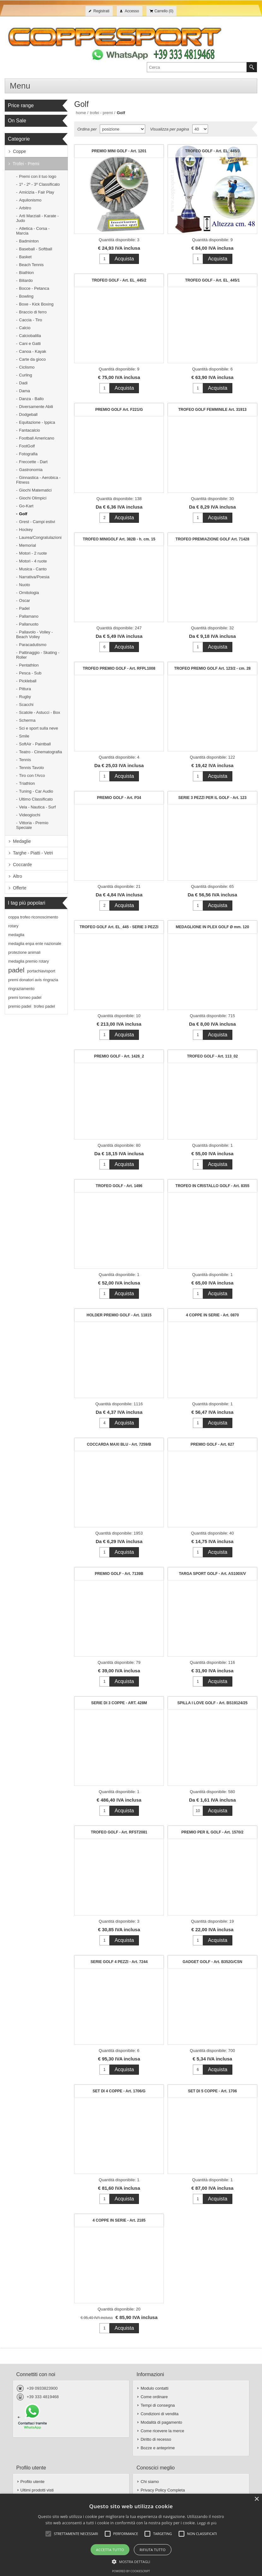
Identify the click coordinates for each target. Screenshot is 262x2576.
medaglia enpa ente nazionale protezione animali (34, 948)
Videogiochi (29, 815)
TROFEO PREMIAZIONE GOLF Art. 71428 (212, 539)
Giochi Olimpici (32, 498)
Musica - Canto (32, 569)
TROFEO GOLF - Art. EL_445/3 (212, 151)
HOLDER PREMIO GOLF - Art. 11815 (119, 1315)
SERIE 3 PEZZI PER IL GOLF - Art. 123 (212, 798)
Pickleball (27, 681)
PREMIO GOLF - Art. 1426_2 (119, 1056)
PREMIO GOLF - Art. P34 (119, 798)
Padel (24, 608)
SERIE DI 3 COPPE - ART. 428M (119, 1703)
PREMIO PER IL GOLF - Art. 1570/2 (213, 1832)
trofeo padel (44, 1006)
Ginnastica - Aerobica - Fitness (38, 480)
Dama (24, 390)
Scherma (27, 720)
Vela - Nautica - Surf (37, 807)
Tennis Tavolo (31, 767)
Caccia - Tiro (30, 320)
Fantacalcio (29, 430)
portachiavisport (41, 971)
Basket (25, 256)
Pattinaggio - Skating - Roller (37, 655)
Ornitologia (29, 592)
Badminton (29, 241)
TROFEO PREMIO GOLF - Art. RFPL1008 (119, 668)
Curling (25, 375)
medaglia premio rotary (28, 961)
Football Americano (36, 438)
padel (16, 970)
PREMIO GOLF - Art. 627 (212, 1444)
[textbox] (197, 67)
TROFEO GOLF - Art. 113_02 (212, 1056)
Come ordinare (154, 2396)
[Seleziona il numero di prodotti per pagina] (200, 129)
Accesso (132, 11)
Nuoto (24, 584)
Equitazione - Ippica (37, 422)
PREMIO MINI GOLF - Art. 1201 (119, 151)
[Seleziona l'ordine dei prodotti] (122, 129)
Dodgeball (28, 414)
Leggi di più (207, 2523)
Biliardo (26, 280)
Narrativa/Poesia (34, 576)
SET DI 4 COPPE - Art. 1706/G (119, 2091)
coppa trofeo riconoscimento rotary (33, 921)
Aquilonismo (30, 200)
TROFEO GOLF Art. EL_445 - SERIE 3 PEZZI (119, 927)
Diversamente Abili (36, 406)
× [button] (256, 2499)
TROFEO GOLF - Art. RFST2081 (119, 1832)
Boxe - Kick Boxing (36, 304)
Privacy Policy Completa (162, 2490)
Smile (24, 736)
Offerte (20, 887)
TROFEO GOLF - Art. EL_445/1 (212, 280)
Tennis (25, 759)
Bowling (26, 296)
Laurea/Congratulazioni (40, 537)
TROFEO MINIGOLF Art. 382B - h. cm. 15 (119, 539)
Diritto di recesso (155, 2439)
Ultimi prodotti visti (37, 2490)
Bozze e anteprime (157, 2447)
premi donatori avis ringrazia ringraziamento (33, 984)
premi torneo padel (24, 997)
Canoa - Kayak (32, 351)
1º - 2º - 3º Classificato (39, 184)
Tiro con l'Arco (32, 775)
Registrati (101, 11)
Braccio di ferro (32, 312)
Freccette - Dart (33, 461)
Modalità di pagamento (161, 2422)
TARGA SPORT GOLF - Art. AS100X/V (212, 1573)
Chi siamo (149, 2481)
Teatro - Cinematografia (40, 751)
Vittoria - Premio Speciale (32, 825)
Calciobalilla (30, 335)
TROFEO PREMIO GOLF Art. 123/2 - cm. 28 (212, 668)
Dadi (23, 383)
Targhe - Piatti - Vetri (33, 852)
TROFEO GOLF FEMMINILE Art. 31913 (212, 409)
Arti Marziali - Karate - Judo (37, 218)
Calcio (24, 327)
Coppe (19, 151)
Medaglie (22, 841)
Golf (23, 513)
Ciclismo (26, 367)
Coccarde (22, 864)
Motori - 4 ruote (33, 561)
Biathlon (26, 272)
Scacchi (26, 704)
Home (81, 112)
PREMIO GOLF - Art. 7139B (119, 1573)
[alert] (131, 2535)
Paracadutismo (32, 644)
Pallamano (28, 616)
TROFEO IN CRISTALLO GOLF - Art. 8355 (212, 1186)
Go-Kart (26, 506)
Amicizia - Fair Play (36, 192)
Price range (21, 105)
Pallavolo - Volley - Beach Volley (34, 634)
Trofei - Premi (26, 163)
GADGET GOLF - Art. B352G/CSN (212, 1962)
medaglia (16, 935)
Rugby (25, 696)
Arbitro (25, 208)
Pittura (25, 688)
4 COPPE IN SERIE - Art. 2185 (119, 2220)
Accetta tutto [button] (110, 2549)
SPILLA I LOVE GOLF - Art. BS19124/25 (212, 1703)
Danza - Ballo (31, 398)
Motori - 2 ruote (33, 553)
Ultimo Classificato (36, 799)
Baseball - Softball (35, 249)
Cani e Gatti (30, 343)
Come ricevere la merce (162, 2430)
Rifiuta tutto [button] (152, 2549)
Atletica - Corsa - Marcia (33, 231)
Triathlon (27, 783)
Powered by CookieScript (131, 2571)
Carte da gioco (32, 359)
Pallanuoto (28, 624)
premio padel (19, 1006)
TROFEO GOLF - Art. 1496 (119, 1186)
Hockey (26, 529)
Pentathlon (29, 665)
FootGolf (27, 446)
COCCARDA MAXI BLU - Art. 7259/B (119, 1444)
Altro (17, 876)
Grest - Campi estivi (37, 521)
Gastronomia (30, 469)
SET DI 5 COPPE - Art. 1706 (212, 2091)
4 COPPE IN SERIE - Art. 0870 (212, 1315)
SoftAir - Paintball (35, 744)
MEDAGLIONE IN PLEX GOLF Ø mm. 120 (212, 927)
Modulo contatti (154, 2388)
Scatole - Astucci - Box (39, 712)
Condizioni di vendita (159, 2413)
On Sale (17, 120)
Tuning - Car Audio (36, 791)
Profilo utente (33, 2481)
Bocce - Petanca (34, 288)
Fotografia (28, 454)
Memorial (27, 545)
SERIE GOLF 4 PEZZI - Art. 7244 (119, 1962)
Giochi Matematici (35, 490)
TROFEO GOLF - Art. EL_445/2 (119, 280)
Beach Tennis (31, 264)
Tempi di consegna (157, 2405)
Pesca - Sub (30, 673)
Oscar (24, 600)
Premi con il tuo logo (37, 176)
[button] (131, 2561)
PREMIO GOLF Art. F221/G (119, 409)
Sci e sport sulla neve (38, 728)
